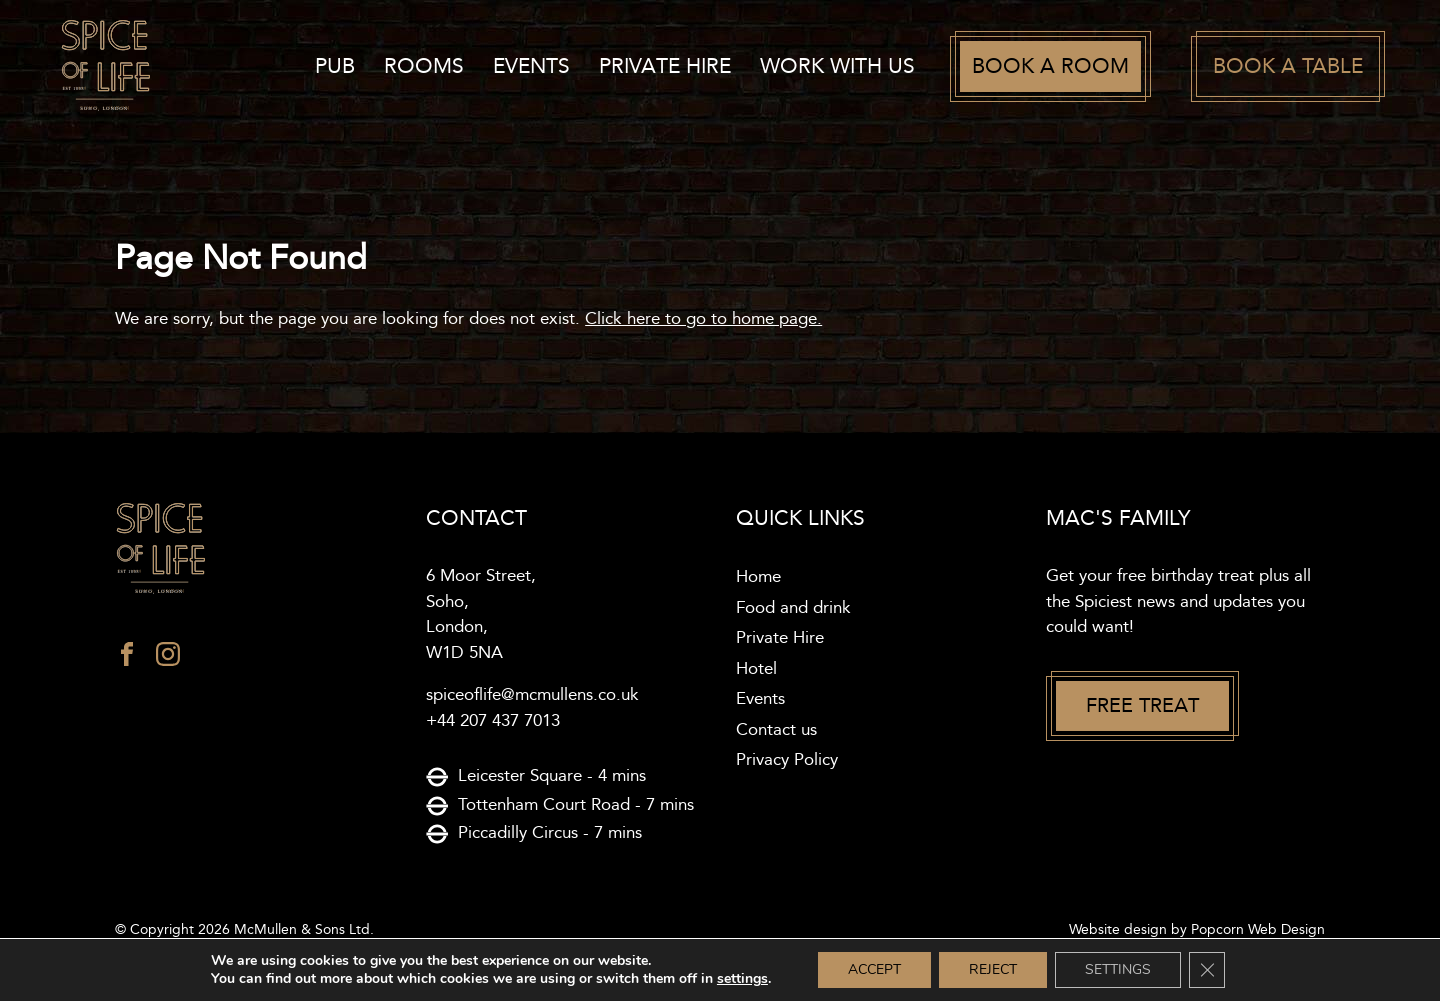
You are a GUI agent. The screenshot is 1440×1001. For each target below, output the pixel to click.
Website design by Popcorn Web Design (1197, 930)
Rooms (424, 66)
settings (742, 979)
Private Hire (665, 66)
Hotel (756, 669)
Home (758, 577)
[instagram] (168, 659)
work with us (837, 66)
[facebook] (127, 659)
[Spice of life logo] (254, 549)
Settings (1118, 969)
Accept (874, 969)
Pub (335, 66)
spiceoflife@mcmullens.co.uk (532, 695)
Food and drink (793, 608)
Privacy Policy (787, 760)
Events (531, 66)
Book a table (1288, 66)
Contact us (776, 730)
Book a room (1050, 66)
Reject (993, 969)
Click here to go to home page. (703, 319)
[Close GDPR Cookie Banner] (1207, 970)
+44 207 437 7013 (493, 721)
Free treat (1142, 706)
